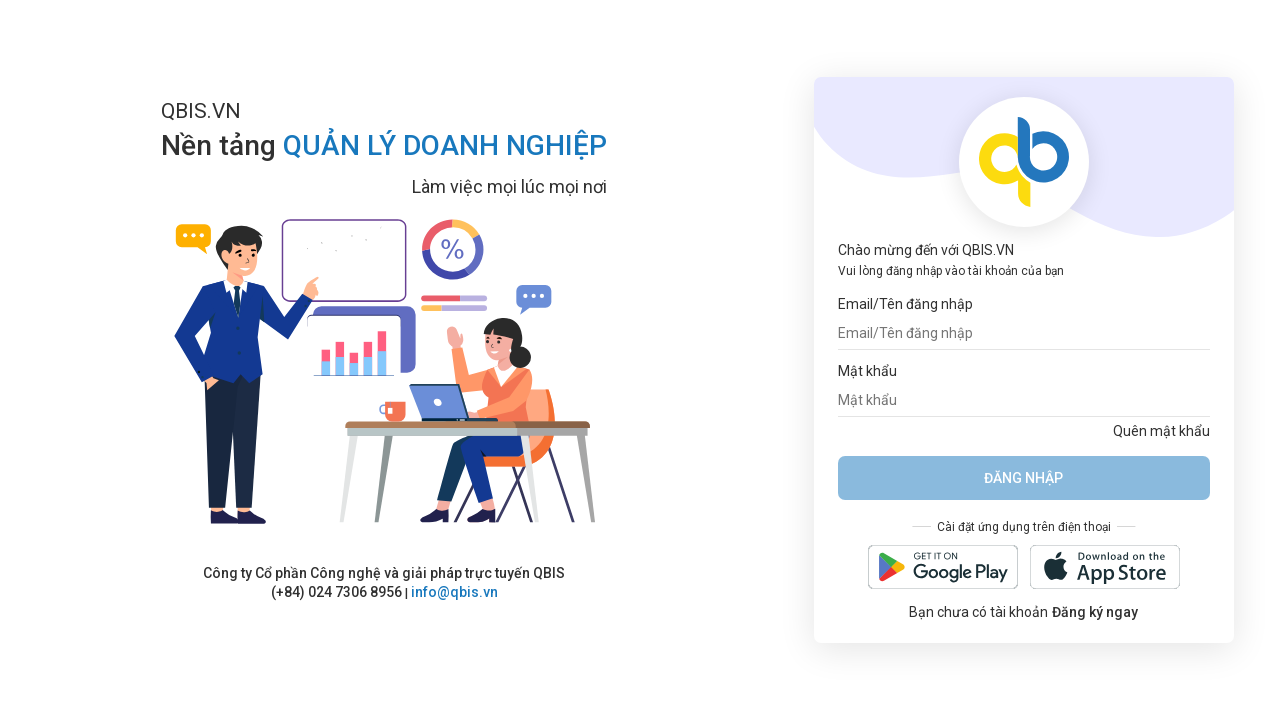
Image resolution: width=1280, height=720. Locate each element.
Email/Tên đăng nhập (905, 304)
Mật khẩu (867, 371)
